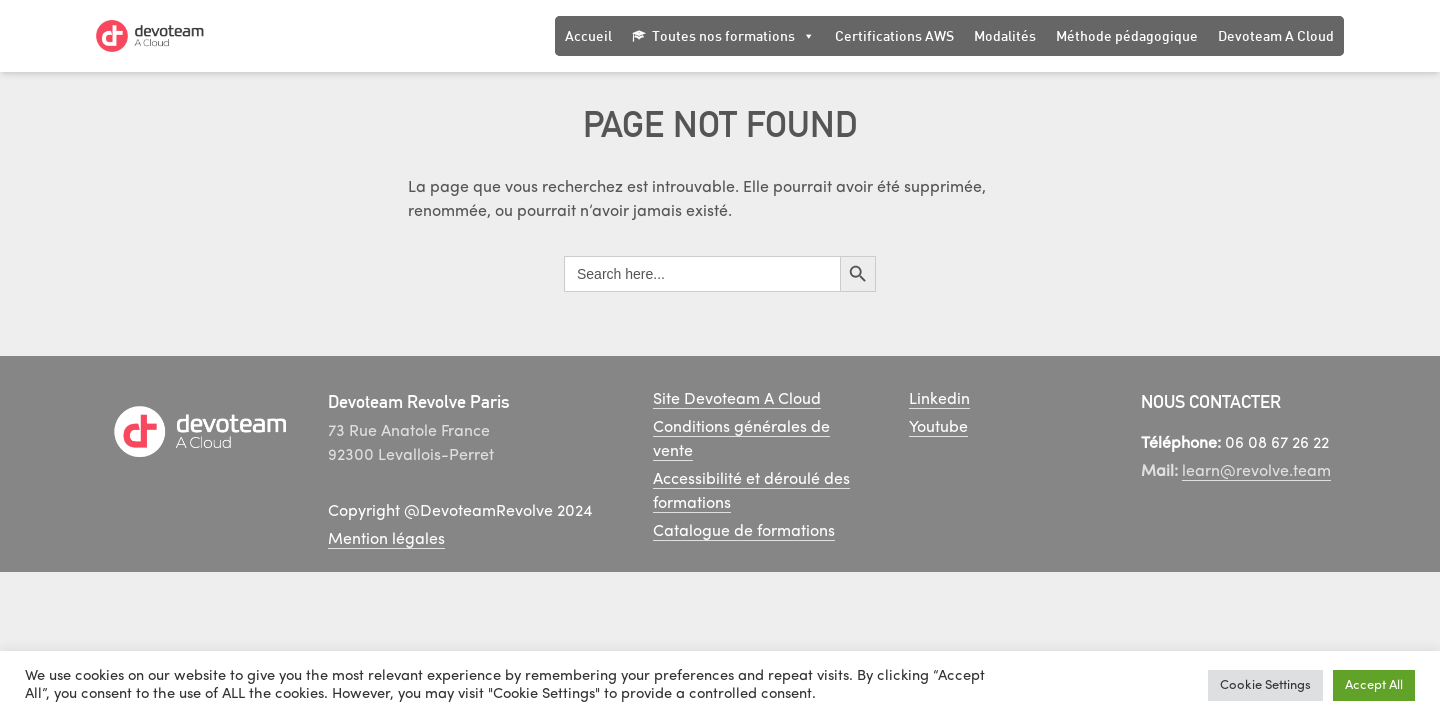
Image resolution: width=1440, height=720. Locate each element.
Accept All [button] (1374, 685)
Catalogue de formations (744, 532)
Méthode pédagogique (1127, 35)
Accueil (588, 35)
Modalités (1005, 35)
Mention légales (386, 540)
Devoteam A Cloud (1276, 35)
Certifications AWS (894, 35)
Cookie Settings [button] (1265, 685)
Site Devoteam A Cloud (737, 400)
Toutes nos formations (733, 36)
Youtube (938, 428)
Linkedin (939, 400)
